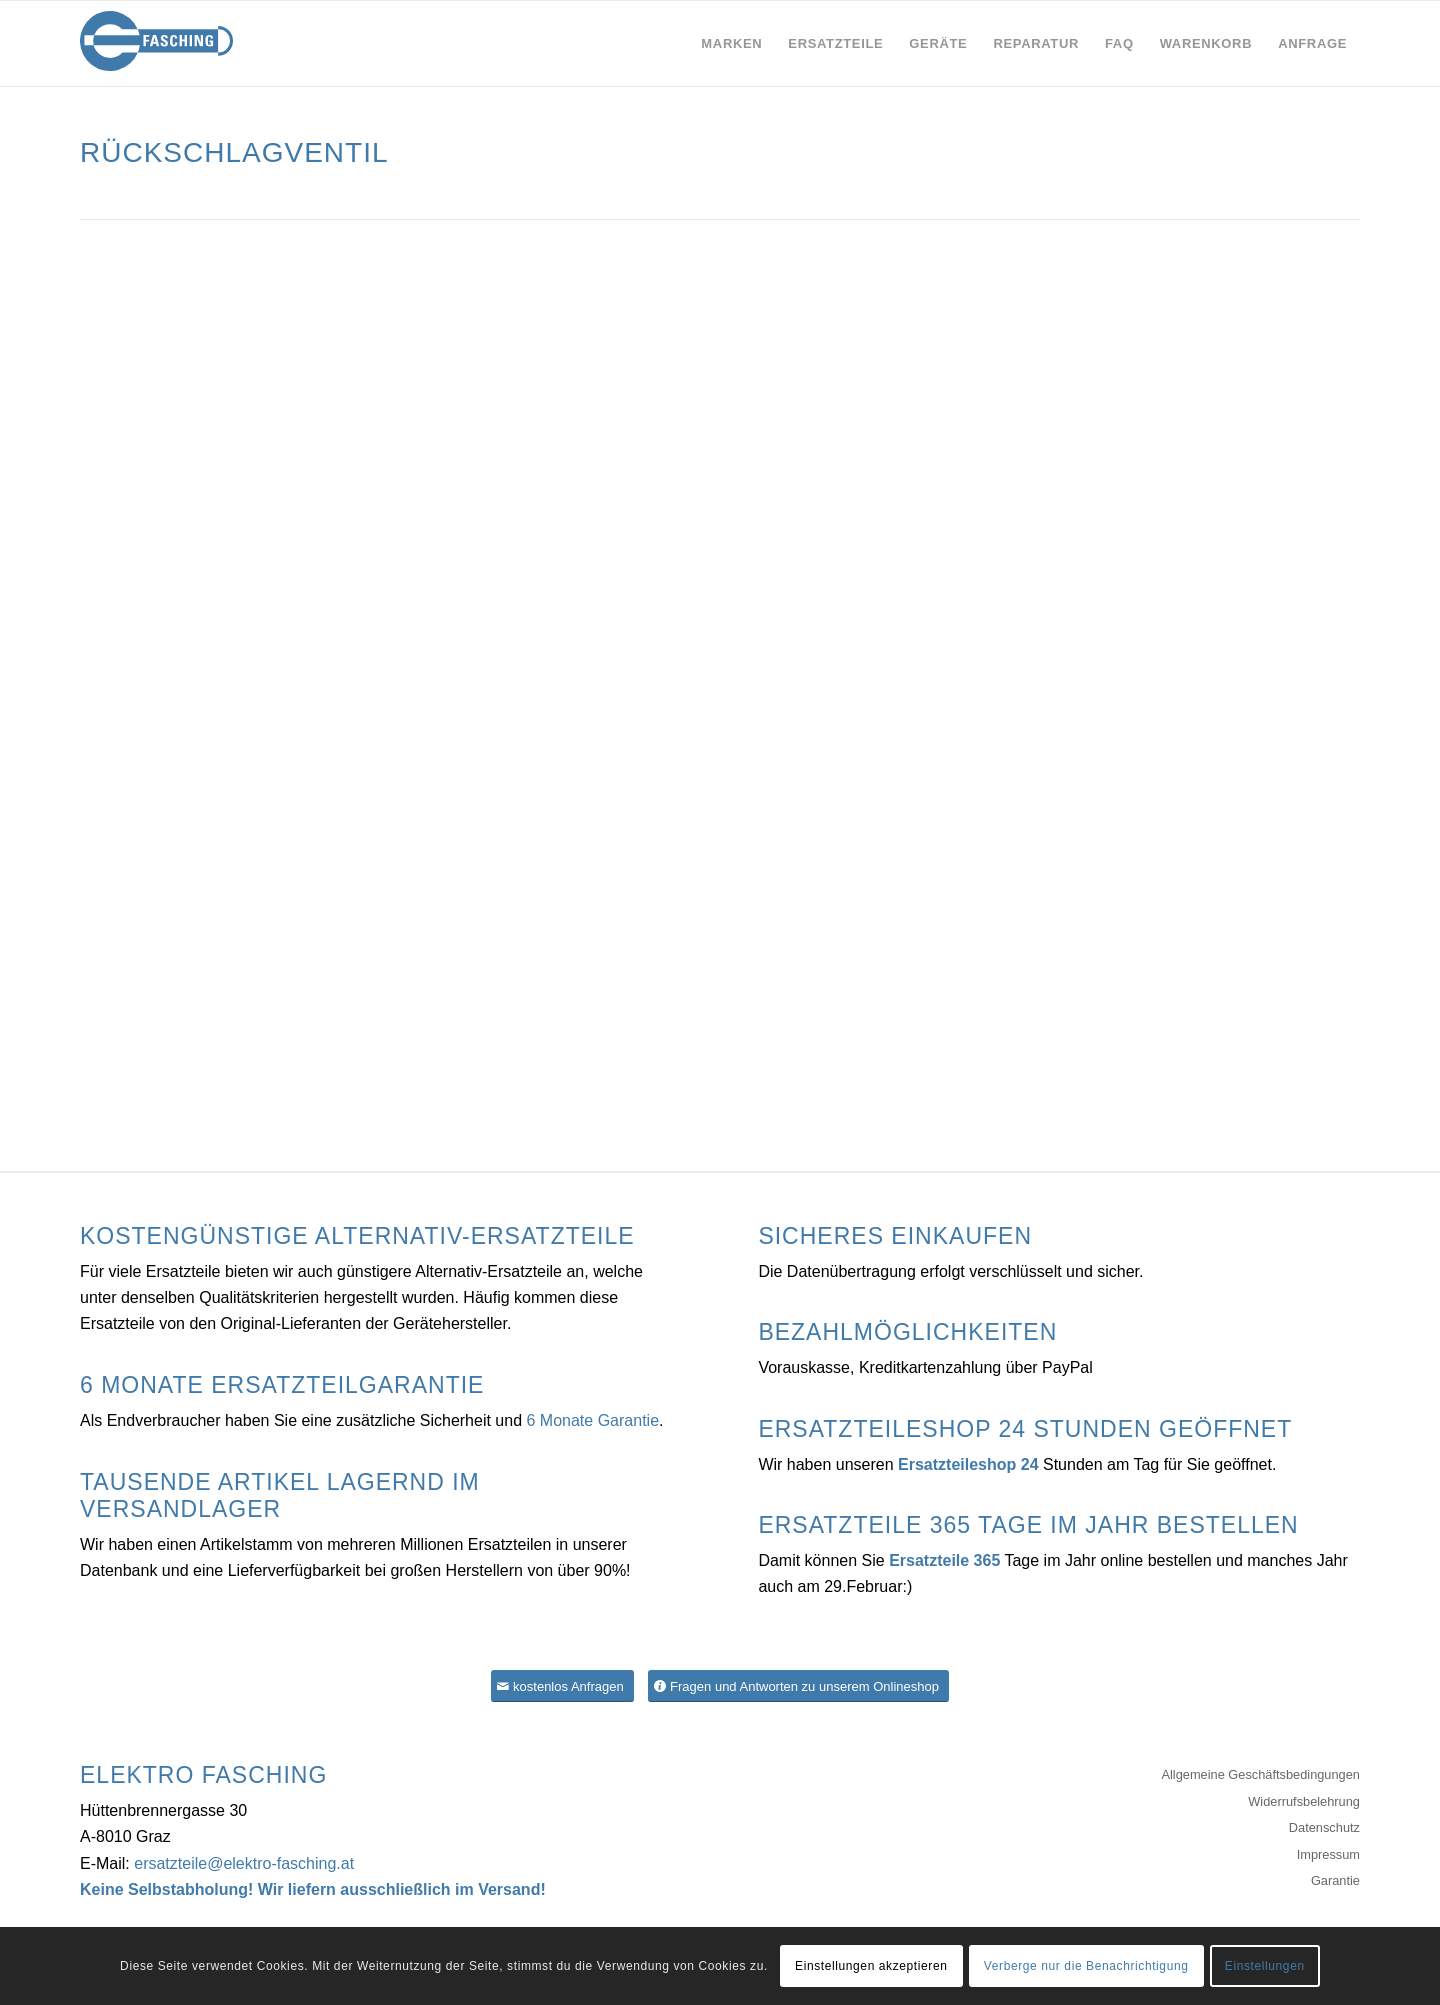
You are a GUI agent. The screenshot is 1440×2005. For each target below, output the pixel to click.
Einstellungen (1265, 1966)
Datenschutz (1324, 1827)
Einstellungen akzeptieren (871, 1966)
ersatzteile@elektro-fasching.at (244, 1863)
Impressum (1328, 1854)
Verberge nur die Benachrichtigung (1086, 1966)
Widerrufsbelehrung (1304, 1801)
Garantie (1335, 1880)
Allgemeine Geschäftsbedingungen (1260, 1774)
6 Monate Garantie (593, 1420)
